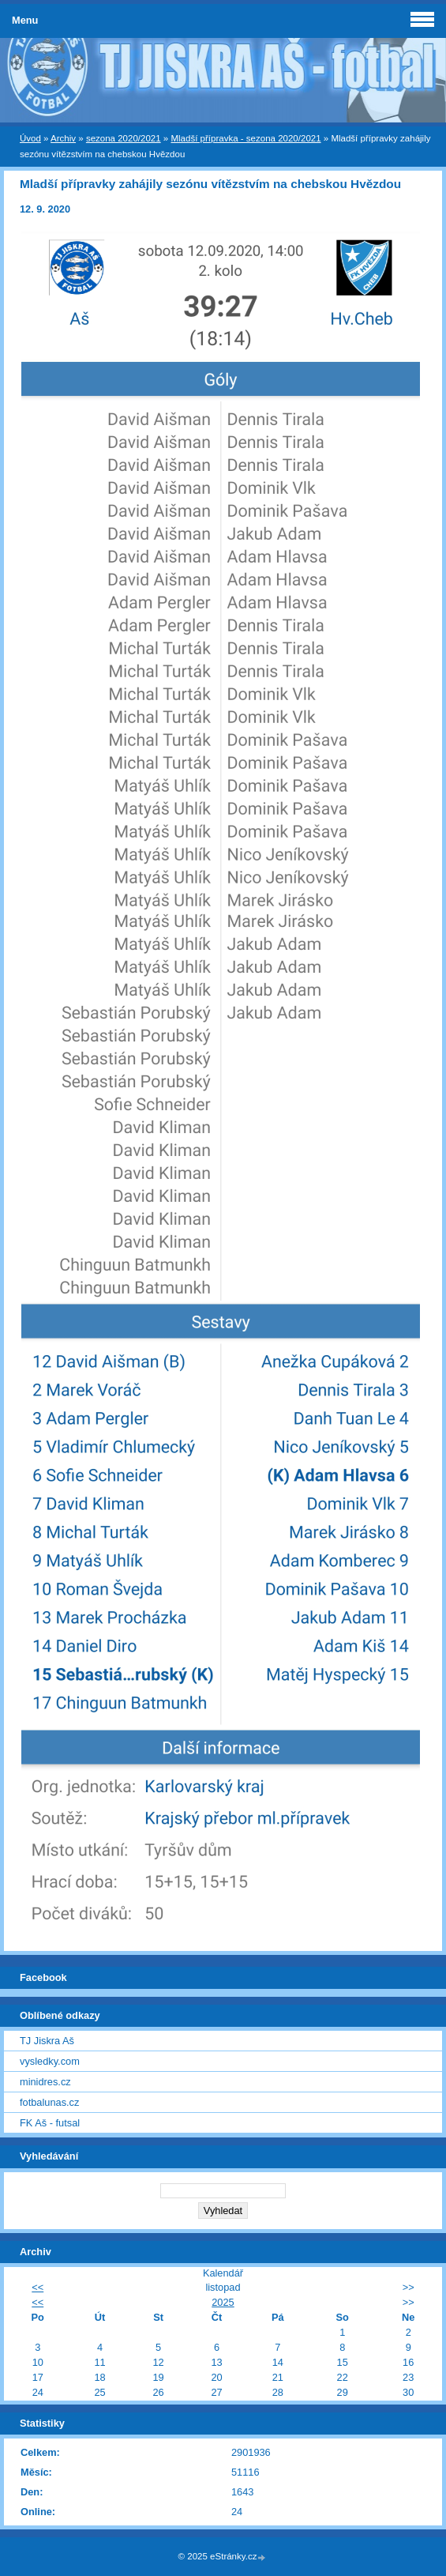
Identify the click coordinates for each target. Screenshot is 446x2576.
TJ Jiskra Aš (47, 2041)
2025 (223, 2302)
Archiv (63, 138)
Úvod (30, 138)
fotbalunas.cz (49, 2102)
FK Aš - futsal (50, 2123)
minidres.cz (45, 2082)
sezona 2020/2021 (123, 138)
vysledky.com (50, 2061)
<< (37, 2287)
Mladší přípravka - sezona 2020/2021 (245, 138)
